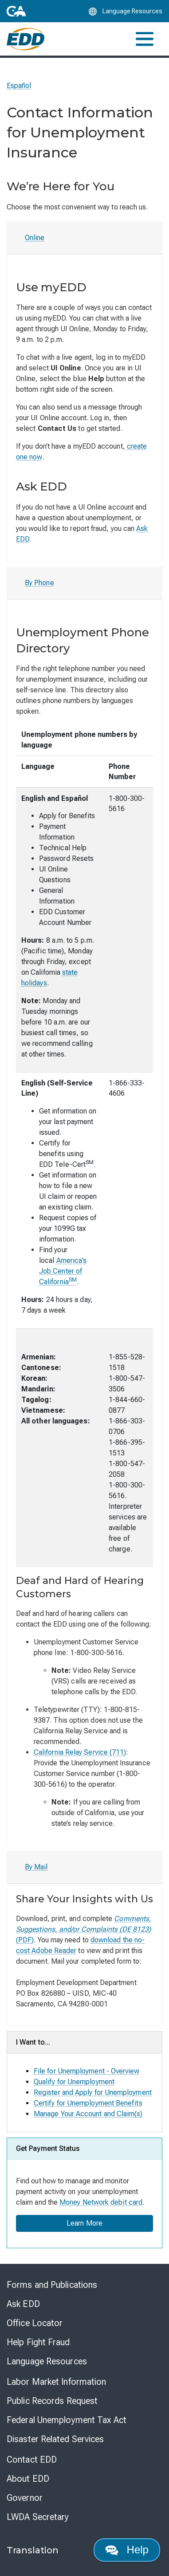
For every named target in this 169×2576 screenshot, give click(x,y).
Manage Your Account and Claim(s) (88, 2114)
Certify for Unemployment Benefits (88, 2103)
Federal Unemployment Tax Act (66, 2420)
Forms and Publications (52, 2284)
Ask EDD (23, 2304)
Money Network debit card (100, 2202)
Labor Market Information (56, 2381)
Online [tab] (34, 237)
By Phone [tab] (39, 583)
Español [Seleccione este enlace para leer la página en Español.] (19, 85)
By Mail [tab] (36, 1867)
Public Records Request (52, 2400)
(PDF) (83, 1929)
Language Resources (47, 2361)
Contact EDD (32, 2459)
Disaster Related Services (55, 2439)
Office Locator (35, 2323)
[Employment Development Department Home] (25, 39)
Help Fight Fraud (38, 2342)
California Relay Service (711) (80, 1752)
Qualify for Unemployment (74, 2082)
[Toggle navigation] (144, 38)
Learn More (84, 2223)
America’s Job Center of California (62, 1271)
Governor (25, 2497)
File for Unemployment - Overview (87, 2071)
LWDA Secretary (38, 2517)
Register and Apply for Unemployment (93, 2092)
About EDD (28, 2478)
